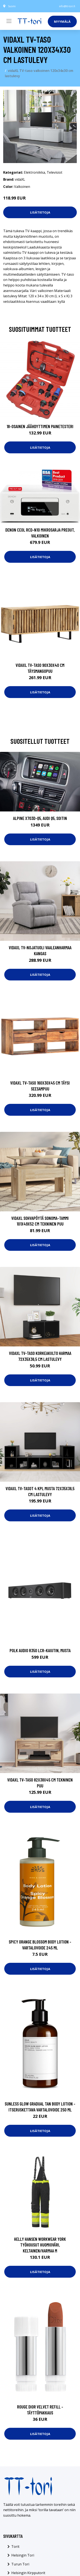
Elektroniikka (34, 172)
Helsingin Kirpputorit (28, 2572)
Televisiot (54, 172)
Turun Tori (20, 2564)
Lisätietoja (40, 212)
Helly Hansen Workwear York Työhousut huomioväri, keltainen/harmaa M (40, 2244)
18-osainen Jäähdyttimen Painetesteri (40, 426)
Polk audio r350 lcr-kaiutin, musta (40, 1650)
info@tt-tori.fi (67, 6)
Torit (15, 2546)
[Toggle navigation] (9, 21)
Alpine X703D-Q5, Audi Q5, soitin (40, 818)
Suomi (12, 6)
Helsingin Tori (22, 2555)
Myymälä (62, 21)
